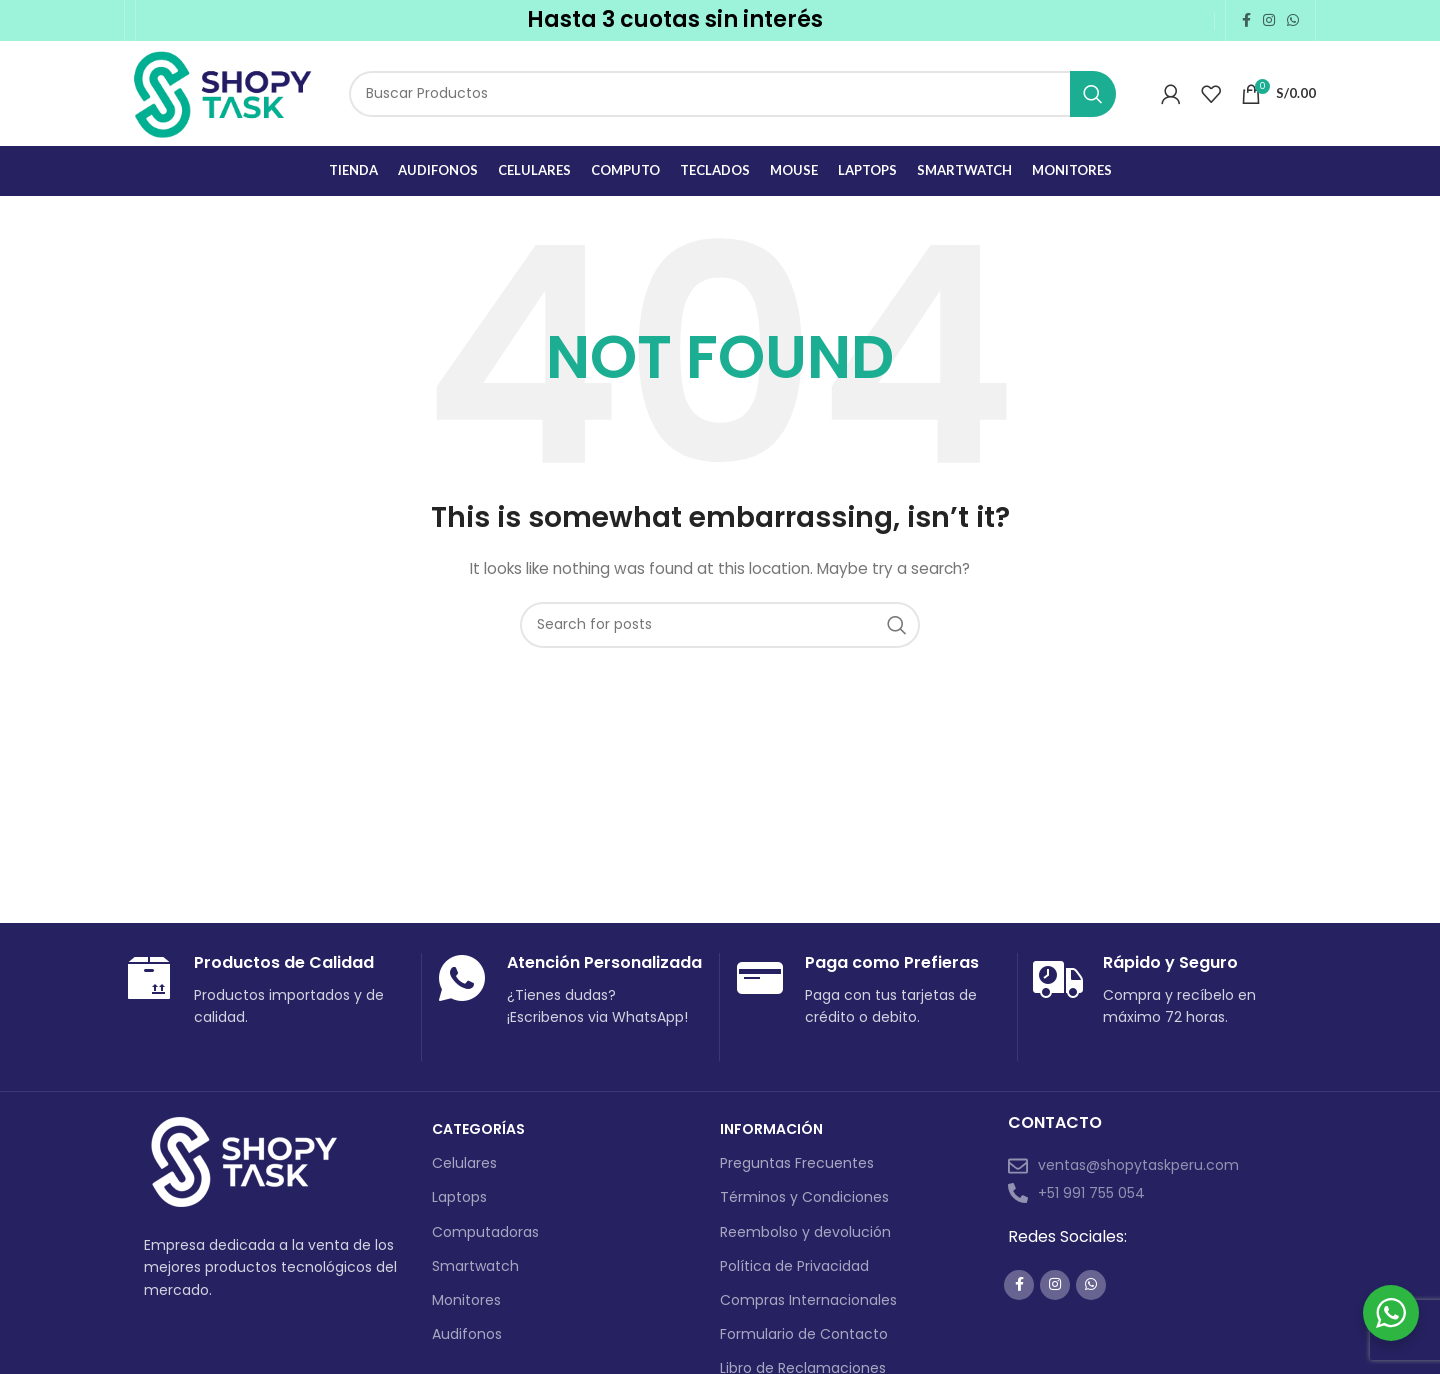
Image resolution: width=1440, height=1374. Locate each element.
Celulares (464, 1163)
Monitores (466, 1300)
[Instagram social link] (1269, 20)
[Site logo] (221, 92)
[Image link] (244, 1162)
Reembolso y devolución (805, 1232)
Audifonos (467, 1334)
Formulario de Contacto (804, 1334)
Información (771, 1129)
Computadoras (485, 1232)
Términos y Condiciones (804, 1197)
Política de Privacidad (794, 1266)
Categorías (478, 1129)
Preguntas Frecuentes (797, 1163)
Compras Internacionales (808, 1300)
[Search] (732, 94)
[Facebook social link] (1246, 20)
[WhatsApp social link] (1293, 20)
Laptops (459, 1197)
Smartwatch (475, 1266)
